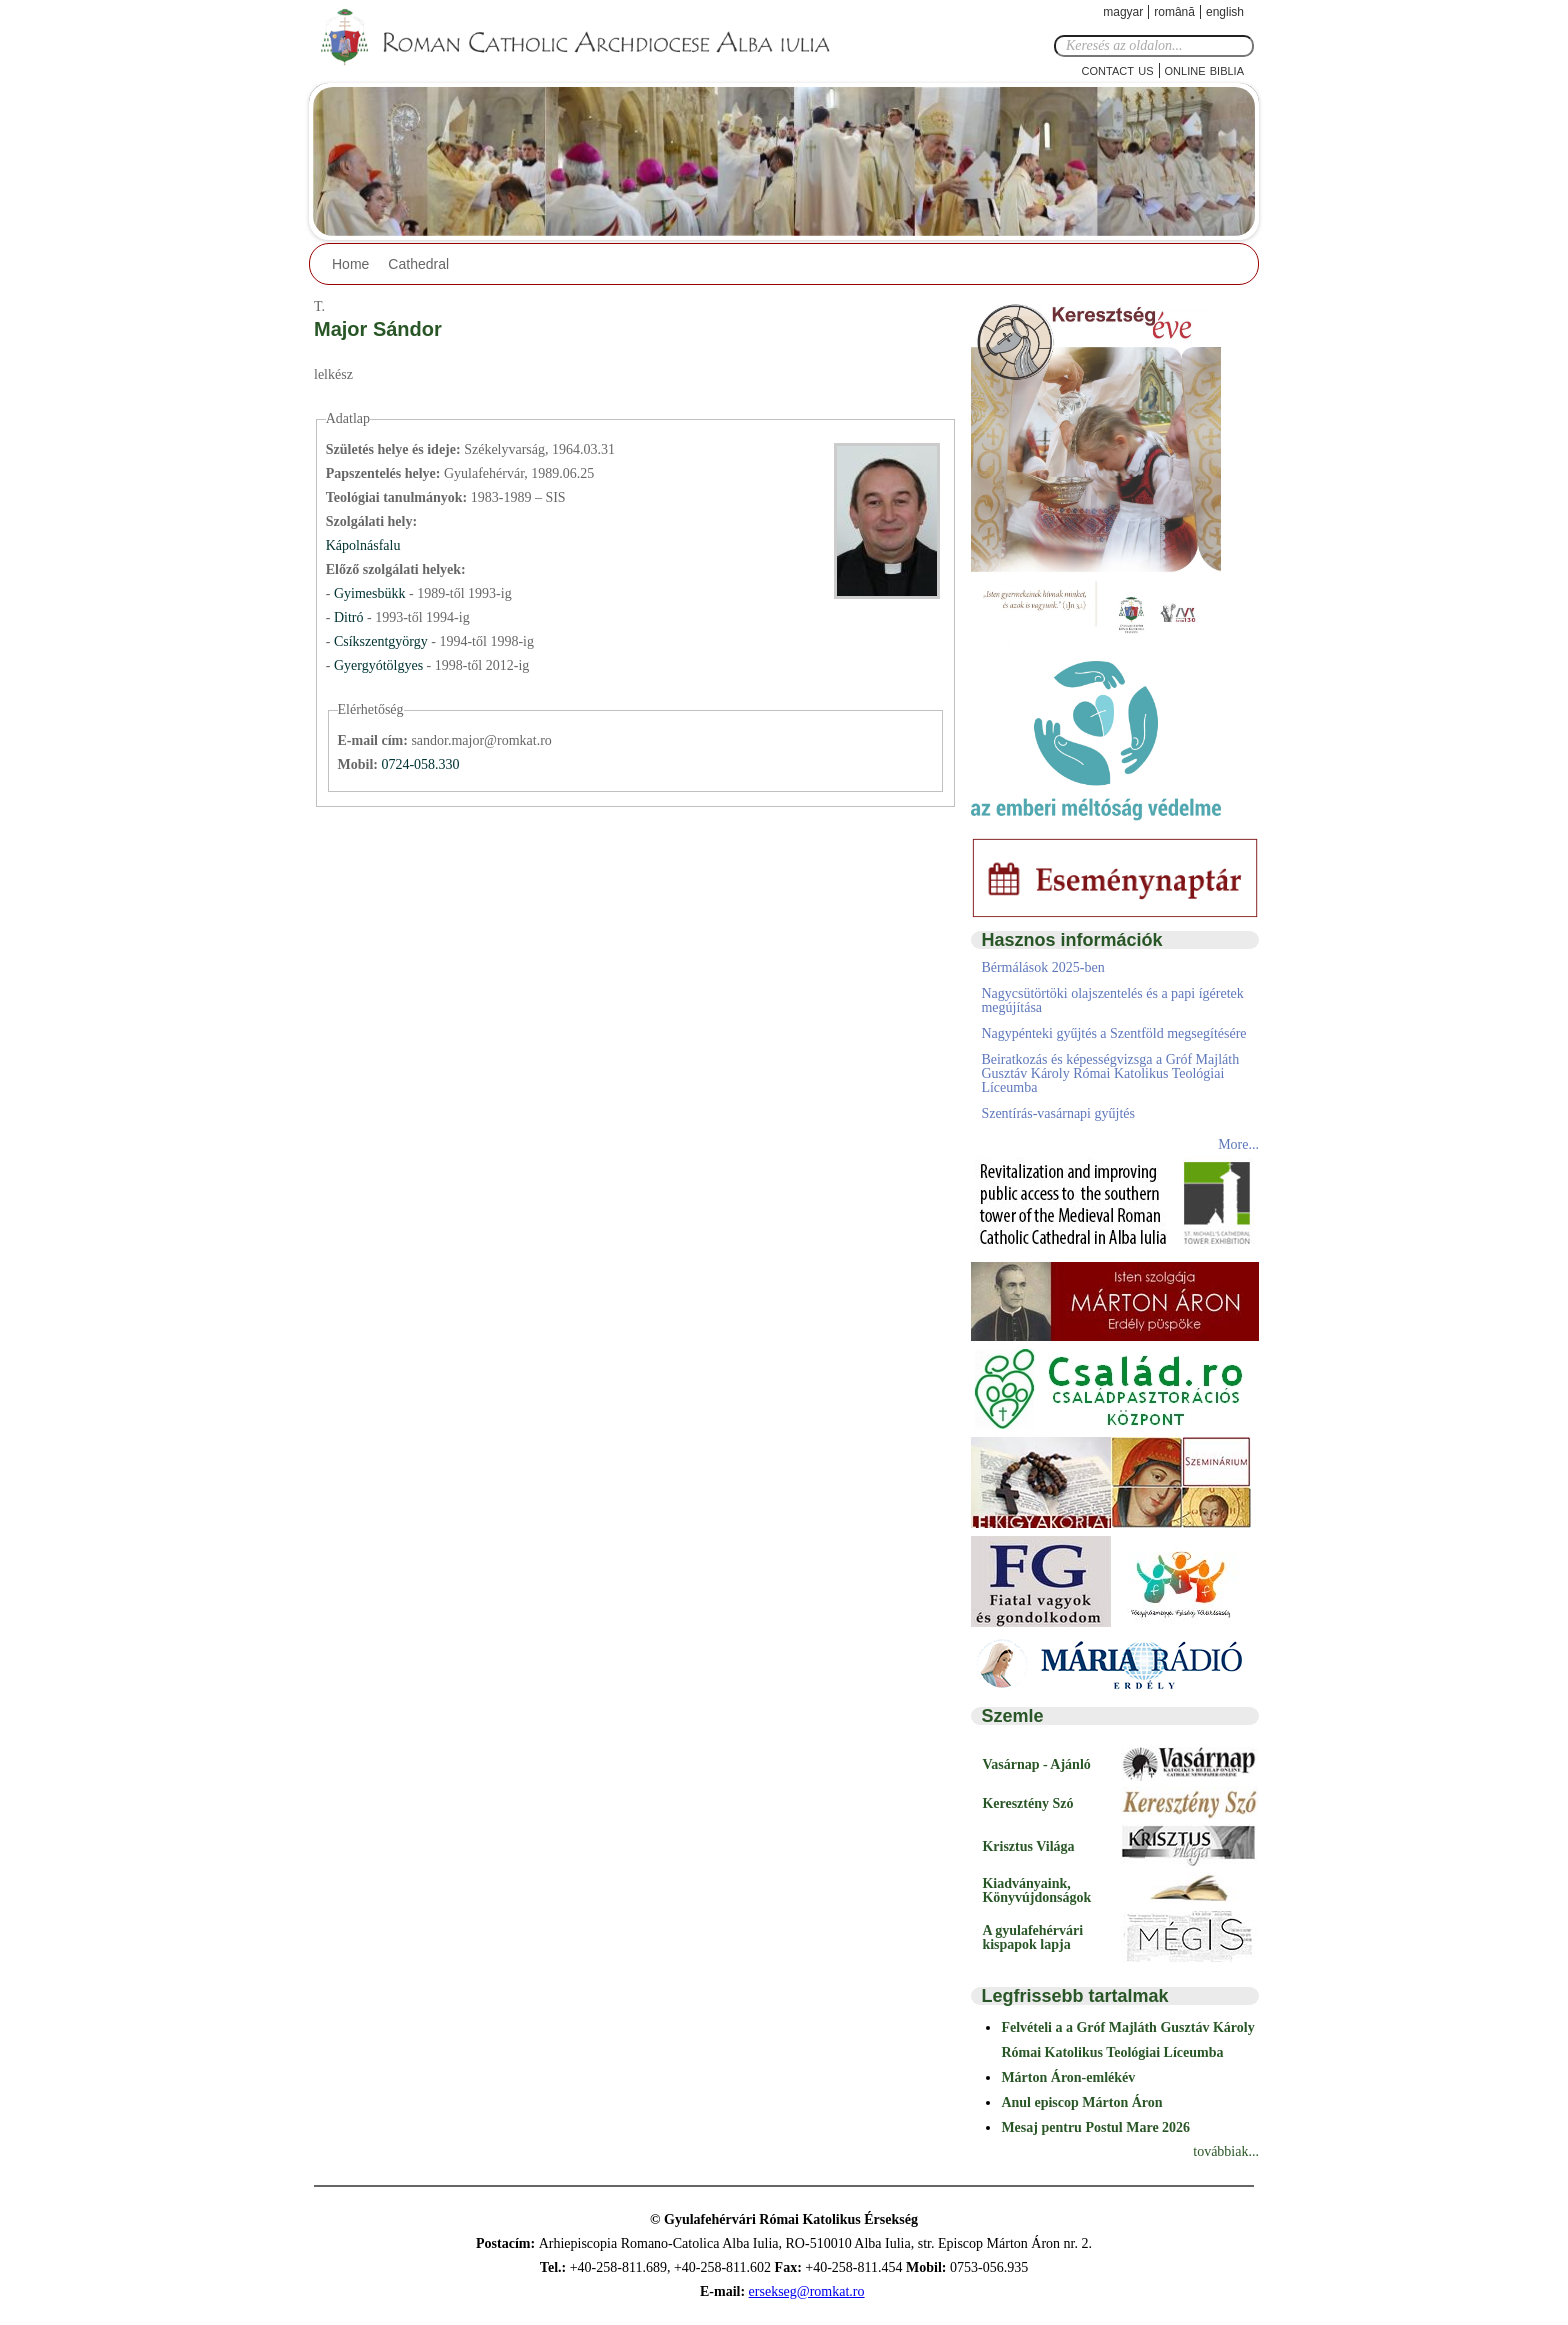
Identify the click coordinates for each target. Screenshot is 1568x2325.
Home (350, 264)
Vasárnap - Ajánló (1036, 1764)
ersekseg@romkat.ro (807, 2291)
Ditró (350, 617)
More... (1238, 1144)
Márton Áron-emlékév (1068, 2077)
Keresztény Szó (1027, 1803)
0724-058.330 (420, 764)
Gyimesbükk (371, 593)
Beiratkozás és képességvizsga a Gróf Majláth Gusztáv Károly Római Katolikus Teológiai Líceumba (1110, 1073)
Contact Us (1118, 69)
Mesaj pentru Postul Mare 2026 (1095, 2127)
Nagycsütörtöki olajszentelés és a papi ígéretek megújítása (1112, 1000)
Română (1174, 12)
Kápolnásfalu (363, 545)
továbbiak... (1226, 2151)
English (1225, 12)
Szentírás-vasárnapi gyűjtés (1058, 1113)
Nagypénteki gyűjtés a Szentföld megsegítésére (1113, 1033)
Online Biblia (1204, 69)
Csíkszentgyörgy (382, 641)
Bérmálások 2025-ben (1042, 967)
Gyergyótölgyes (380, 665)
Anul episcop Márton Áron (1081, 2102)
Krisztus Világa (1028, 1846)
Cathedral (418, 264)
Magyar (1123, 12)
